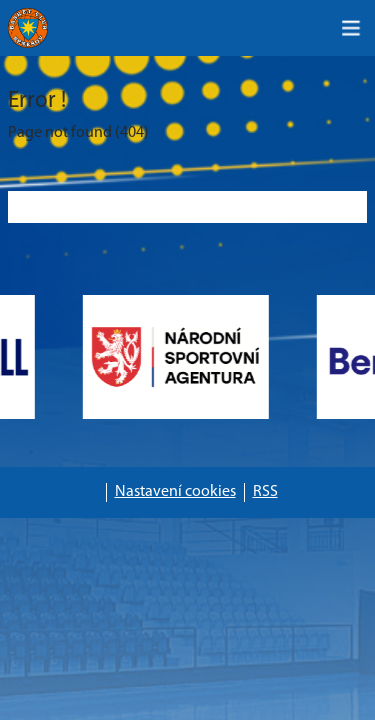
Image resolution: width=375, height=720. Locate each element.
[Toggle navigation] (351, 28)
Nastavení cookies (175, 492)
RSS (265, 492)
